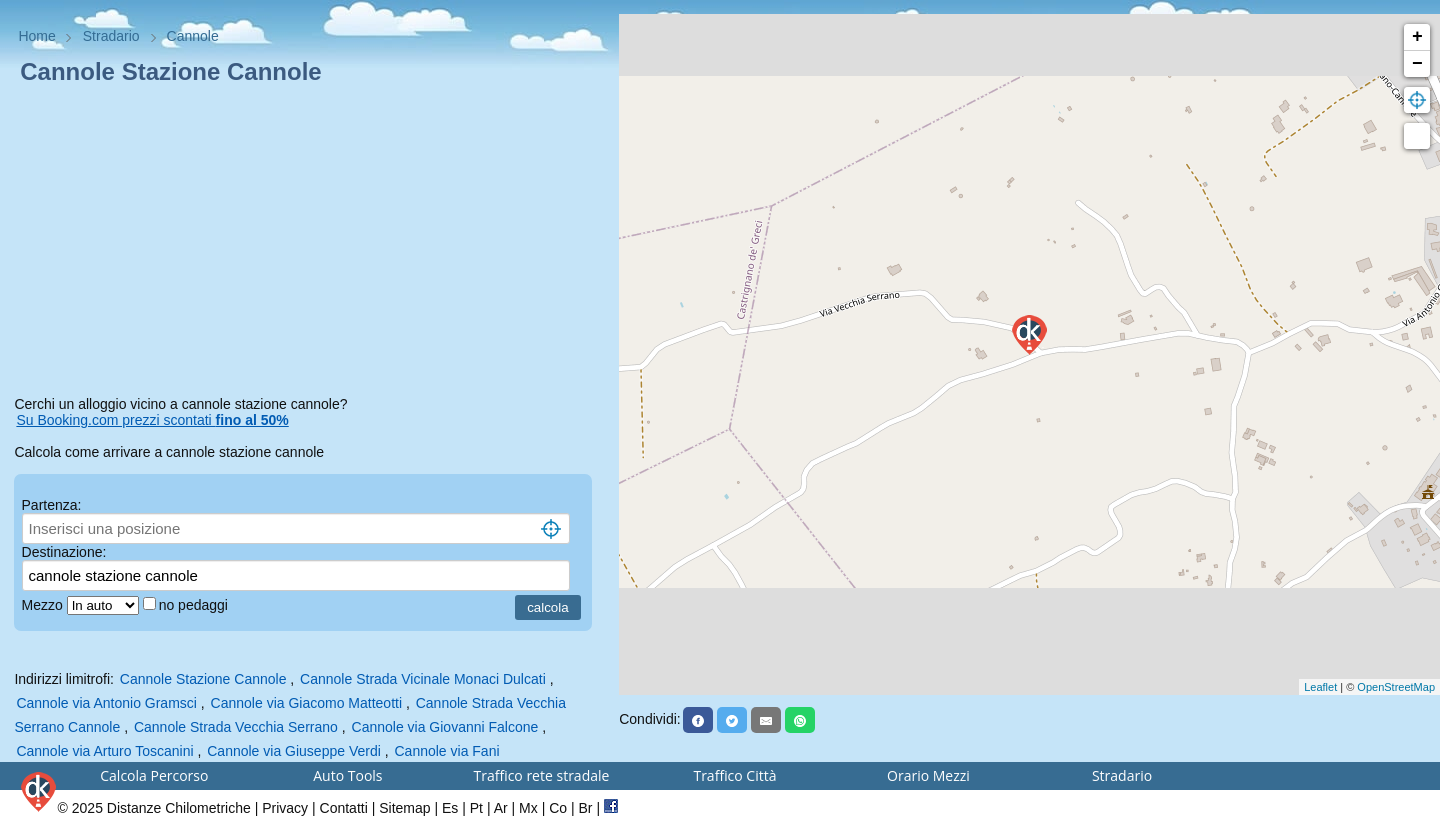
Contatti (344, 808)
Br (586, 808)
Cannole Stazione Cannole (203, 679)
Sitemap (404, 808)
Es (450, 808)
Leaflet (1320, 687)
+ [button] (1417, 37)
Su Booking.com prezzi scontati (152, 420)
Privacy (285, 808)
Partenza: (52, 505)
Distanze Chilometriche (179, 808)
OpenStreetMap (1396, 687)
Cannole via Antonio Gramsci (106, 703)
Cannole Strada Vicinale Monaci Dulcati (423, 679)
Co (558, 808)
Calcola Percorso (154, 775)
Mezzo (44, 605)
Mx (528, 808)
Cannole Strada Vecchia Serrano (238, 727)
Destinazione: (64, 552)
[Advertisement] (309, 244)
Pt (476, 808)
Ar (501, 808)
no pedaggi (195, 605)
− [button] (1417, 64)
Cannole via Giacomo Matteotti (306, 703)
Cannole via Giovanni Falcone (445, 727)
